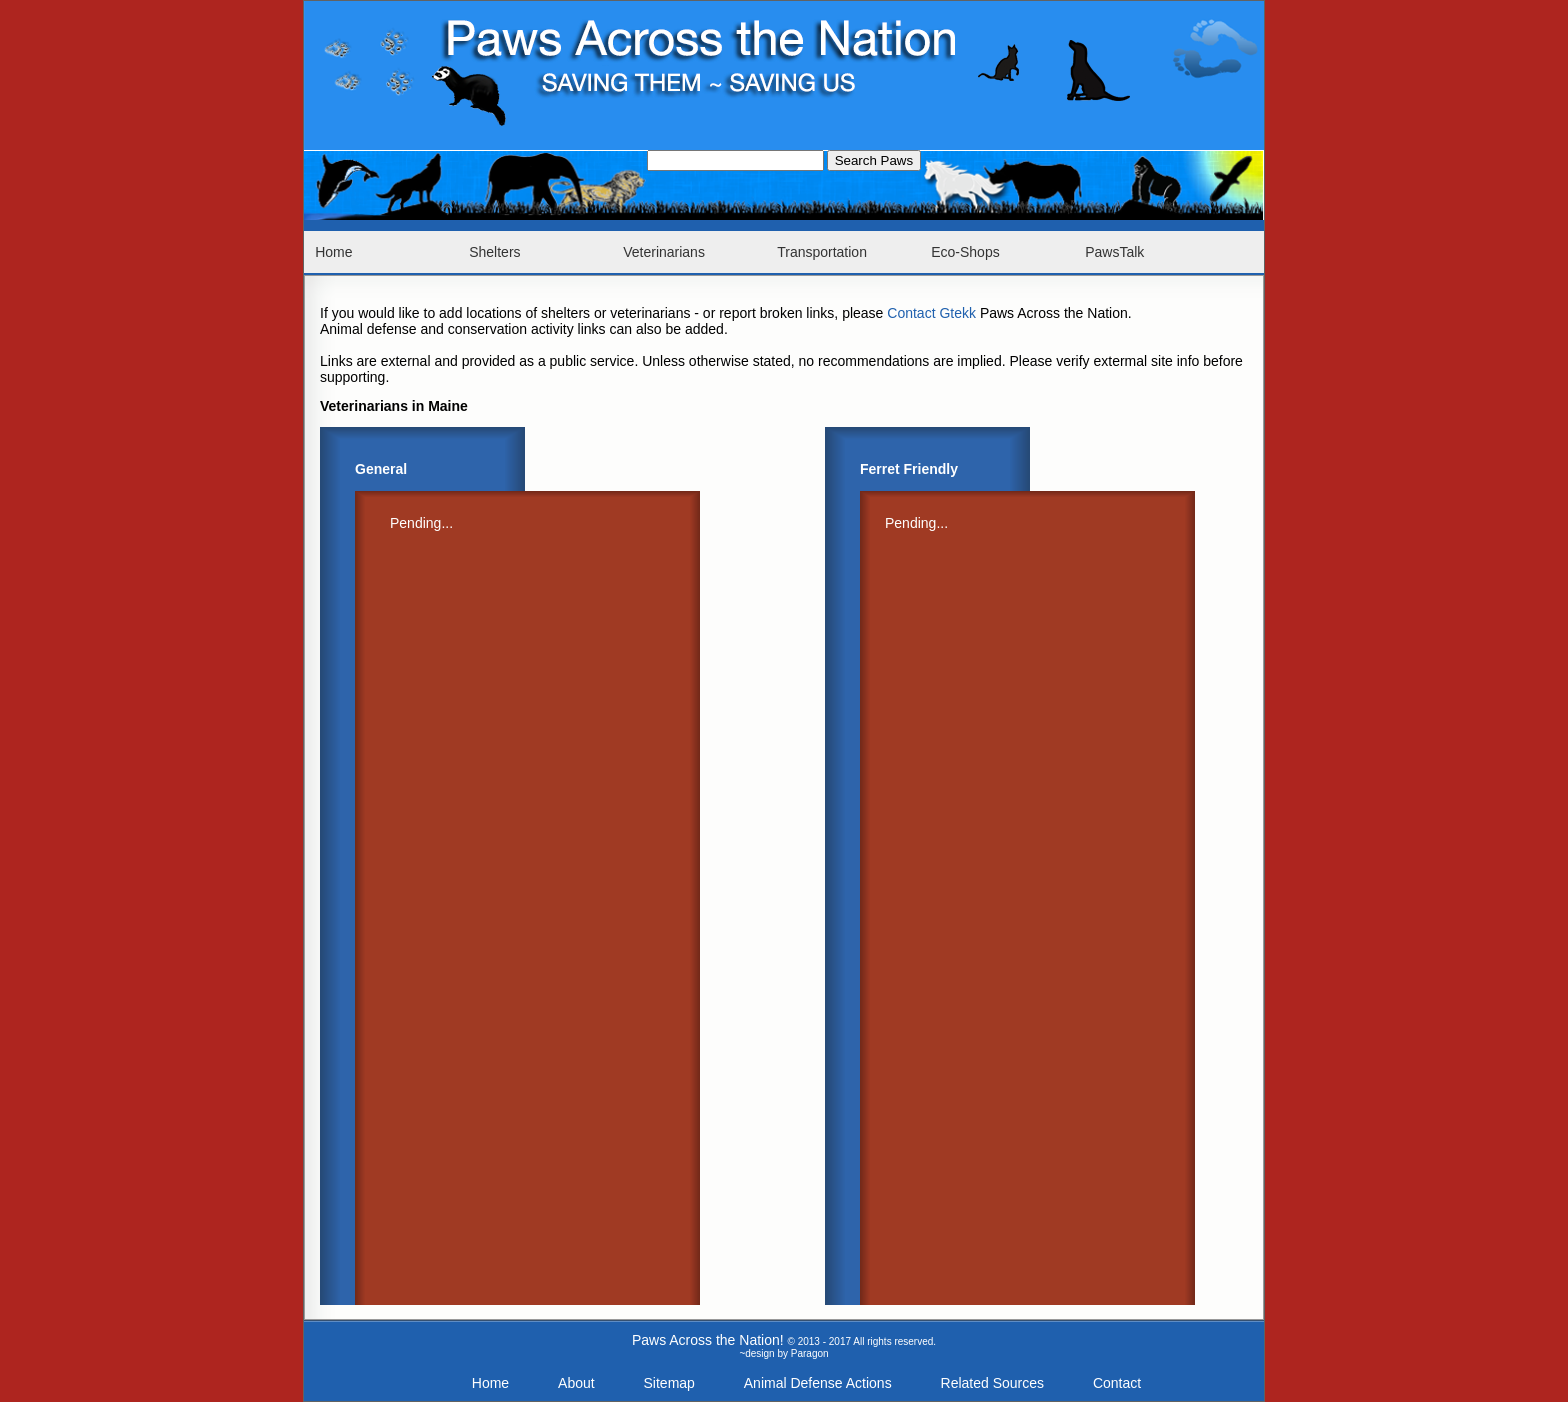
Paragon (810, 1353)
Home (333, 252)
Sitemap (669, 1383)
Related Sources (993, 1383)
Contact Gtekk (931, 313)
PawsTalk (1114, 252)
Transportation (822, 252)
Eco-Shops (965, 252)
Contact (1117, 1383)
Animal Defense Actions (818, 1383)
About (576, 1383)
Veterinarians (664, 252)
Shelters (494, 252)
